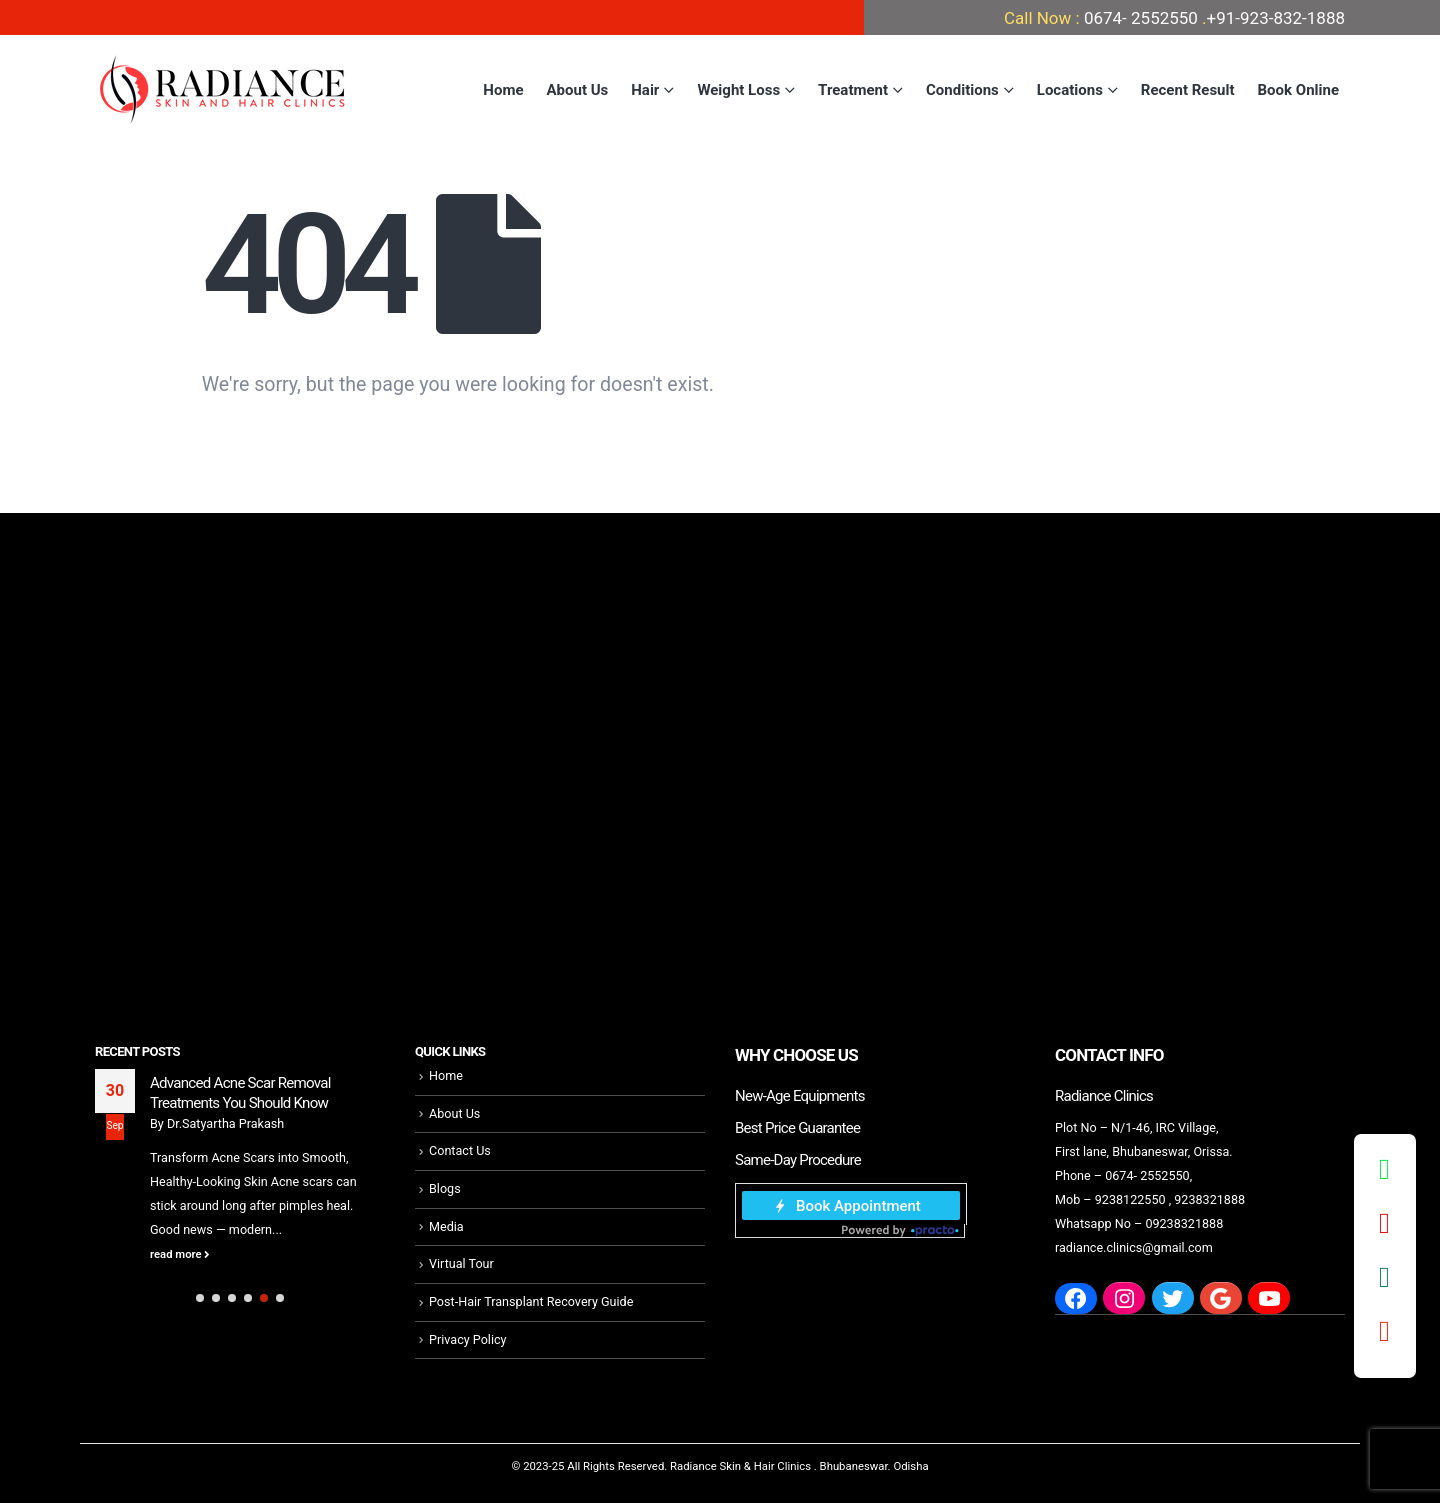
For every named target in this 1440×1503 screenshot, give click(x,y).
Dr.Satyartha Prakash (225, 1123)
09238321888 (1184, 1223)
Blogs (445, 1188)
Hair (645, 90)
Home (503, 90)
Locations (1070, 90)
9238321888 (1209, 1199)
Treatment (853, 90)
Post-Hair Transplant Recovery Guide (531, 1301)
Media (446, 1226)
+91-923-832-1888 (1276, 18)
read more (180, 1254)
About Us (578, 90)
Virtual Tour (461, 1263)
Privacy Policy (468, 1339)
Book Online (1298, 90)
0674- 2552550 (1141, 18)
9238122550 (1130, 1199)
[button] (200, 1298)
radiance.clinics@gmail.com (1134, 1247)
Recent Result (1188, 90)
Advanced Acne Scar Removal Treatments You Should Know (240, 1093)
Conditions (962, 90)
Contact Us (460, 1150)
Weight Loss (738, 90)
